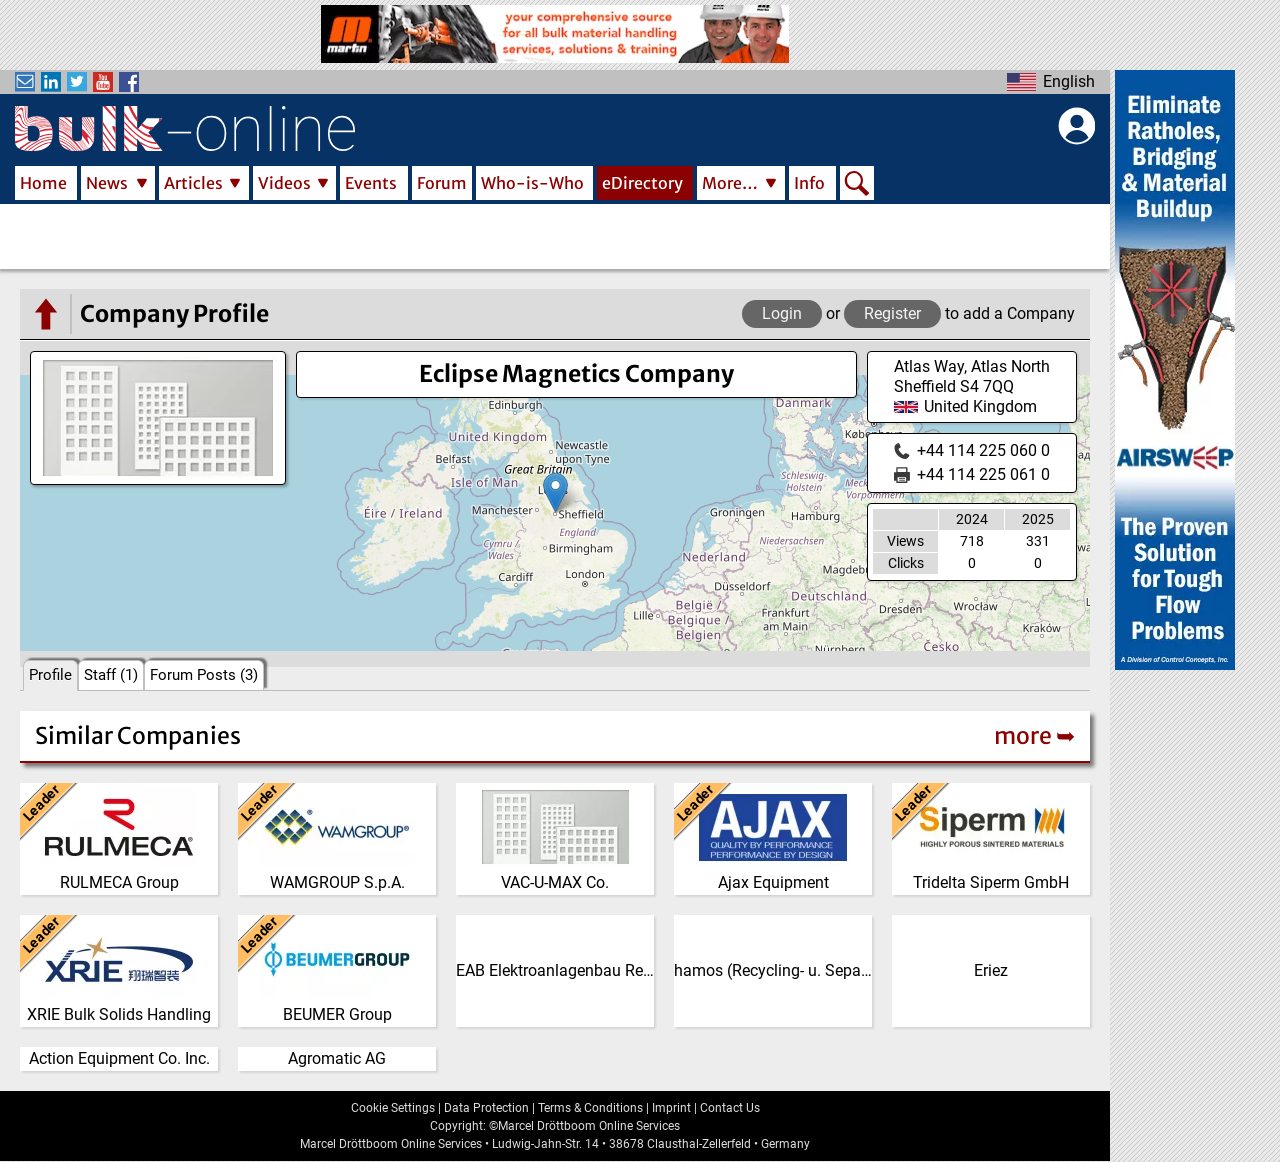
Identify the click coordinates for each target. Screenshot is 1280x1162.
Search (857, 185)
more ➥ (1034, 735)
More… (730, 183)
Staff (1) (111, 675)
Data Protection (486, 1108)
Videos (284, 183)
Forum (442, 183)
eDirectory (642, 183)
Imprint (671, 1108)
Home (43, 183)
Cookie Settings (393, 1108)
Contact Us (730, 1108)
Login (782, 313)
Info (809, 183)
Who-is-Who (532, 183)
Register (892, 313)
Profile (50, 675)
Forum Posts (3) (204, 675)
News (107, 183)
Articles (193, 183)
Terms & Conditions (590, 1108)
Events (371, 183)
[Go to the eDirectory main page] (45, 314)
